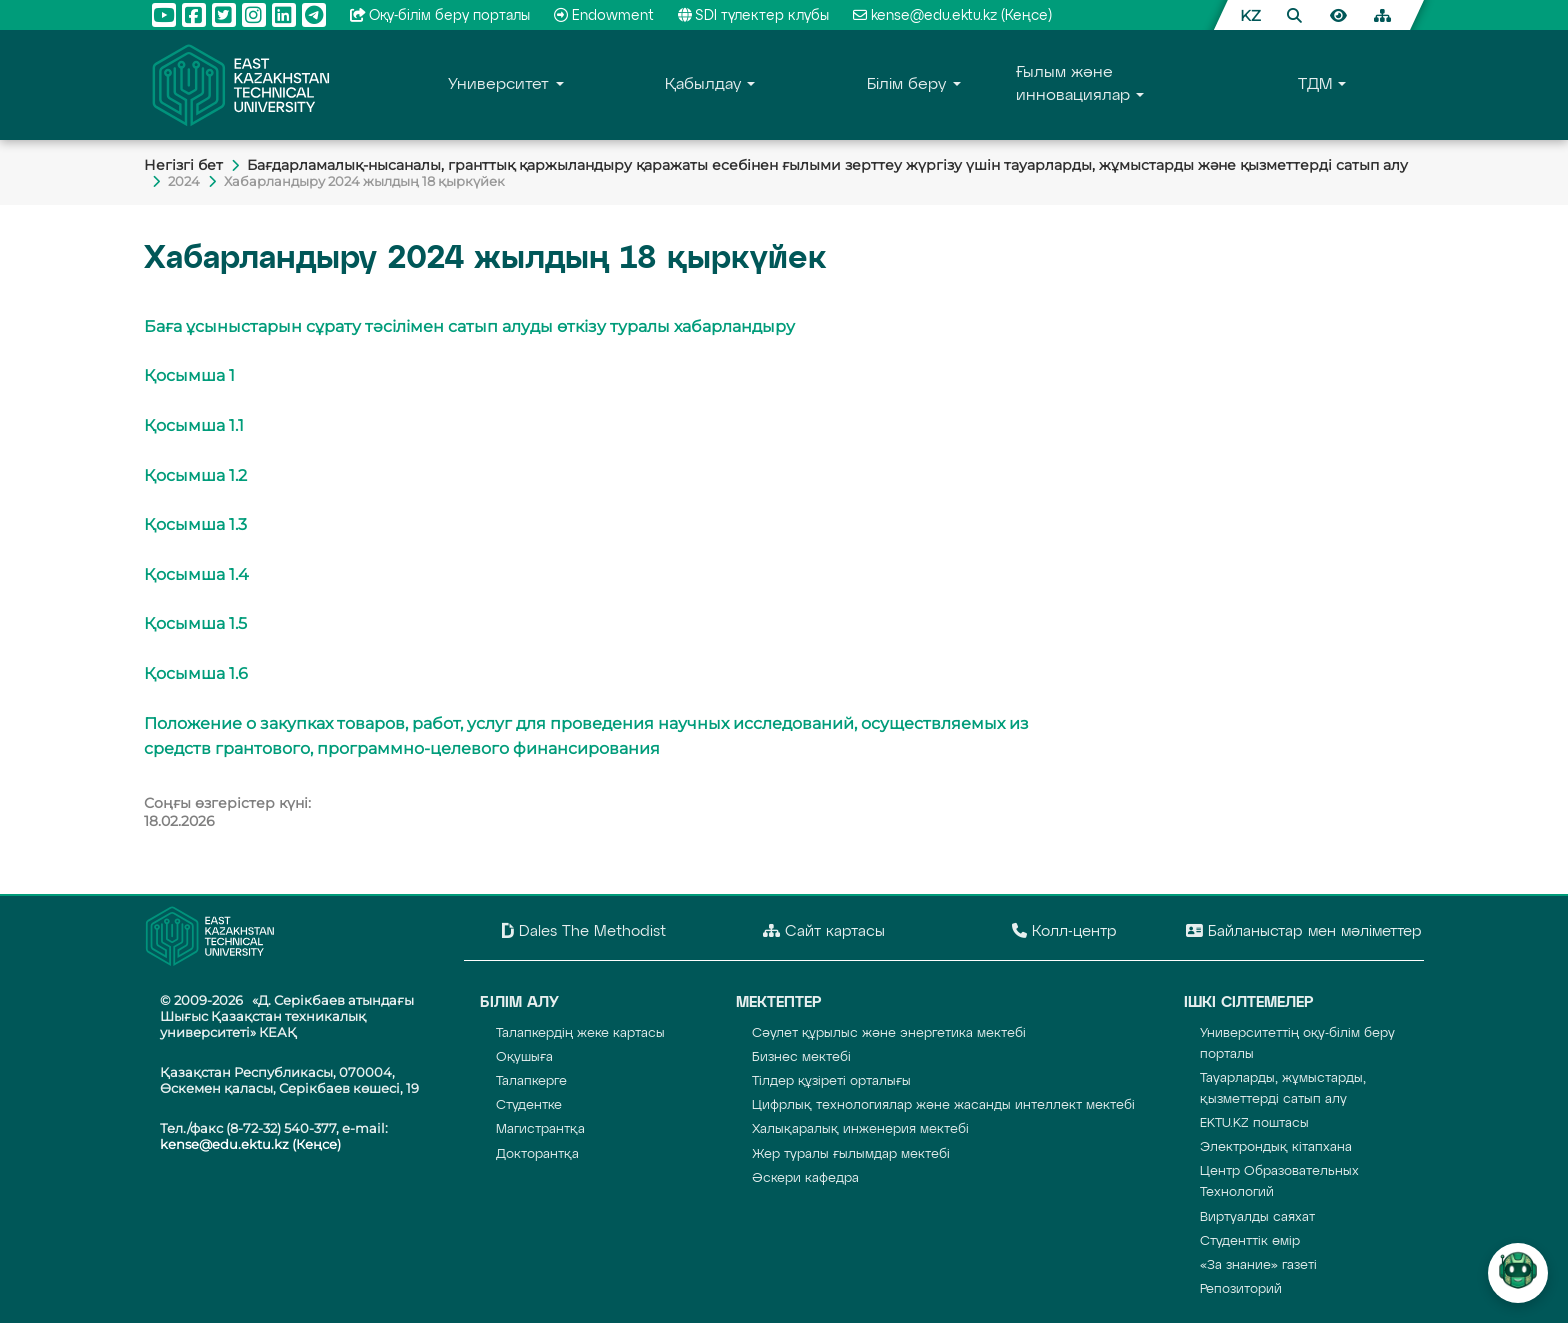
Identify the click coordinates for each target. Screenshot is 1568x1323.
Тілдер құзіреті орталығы (831, 1081)
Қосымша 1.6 (196, 673)
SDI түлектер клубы (754, 16)
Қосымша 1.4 (196, 574)
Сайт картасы (824, 931)
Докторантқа (537, 1154)
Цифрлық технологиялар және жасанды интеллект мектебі (943, 1105)
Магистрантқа (540, 1129)
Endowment (604, 16)
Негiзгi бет (183, 165)
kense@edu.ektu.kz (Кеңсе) (952, 16)
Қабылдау (703, 85)
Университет (498, 85)
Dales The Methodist (584, 931)
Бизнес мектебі (801, 1057)
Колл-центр (1064, 931)
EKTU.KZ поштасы (1254, 1123)
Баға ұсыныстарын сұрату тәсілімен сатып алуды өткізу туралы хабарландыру (469, 326)
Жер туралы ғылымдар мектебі (851, 1154)
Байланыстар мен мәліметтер (1304, 931)
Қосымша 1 (189, 375)
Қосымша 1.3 (195, 524)
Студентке (529, 1105)
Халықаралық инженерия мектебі (860, 1129)
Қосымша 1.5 (195, 623)
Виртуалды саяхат (1257, 1217)
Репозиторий (1241, 1289)
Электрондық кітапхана (1276, 1147)
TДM (1315, 85)
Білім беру (906, 85)
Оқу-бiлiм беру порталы (440, 16)
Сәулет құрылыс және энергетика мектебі (889, 1033)
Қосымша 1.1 (194, 425)
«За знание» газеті (1258, 1265)
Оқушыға (524, 1057)
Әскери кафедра (805, 1178)
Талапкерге (531, 1081)
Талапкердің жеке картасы (580, 1033)
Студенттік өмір (1250, 1241)
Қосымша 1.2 (195, 475)
